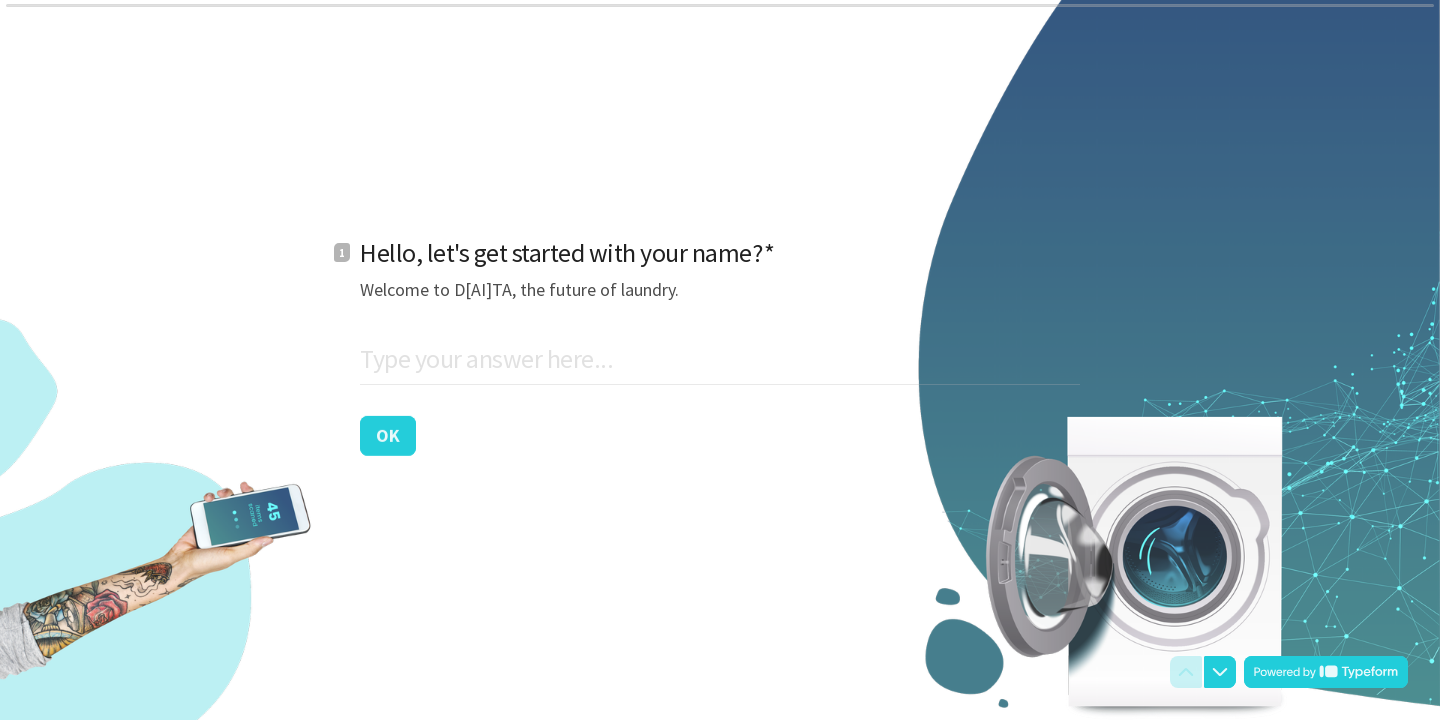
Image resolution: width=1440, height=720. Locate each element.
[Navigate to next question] (1220, 672)
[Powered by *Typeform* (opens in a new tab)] (1326, 672)
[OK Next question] (388, 435)
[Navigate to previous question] (1186, 672)
